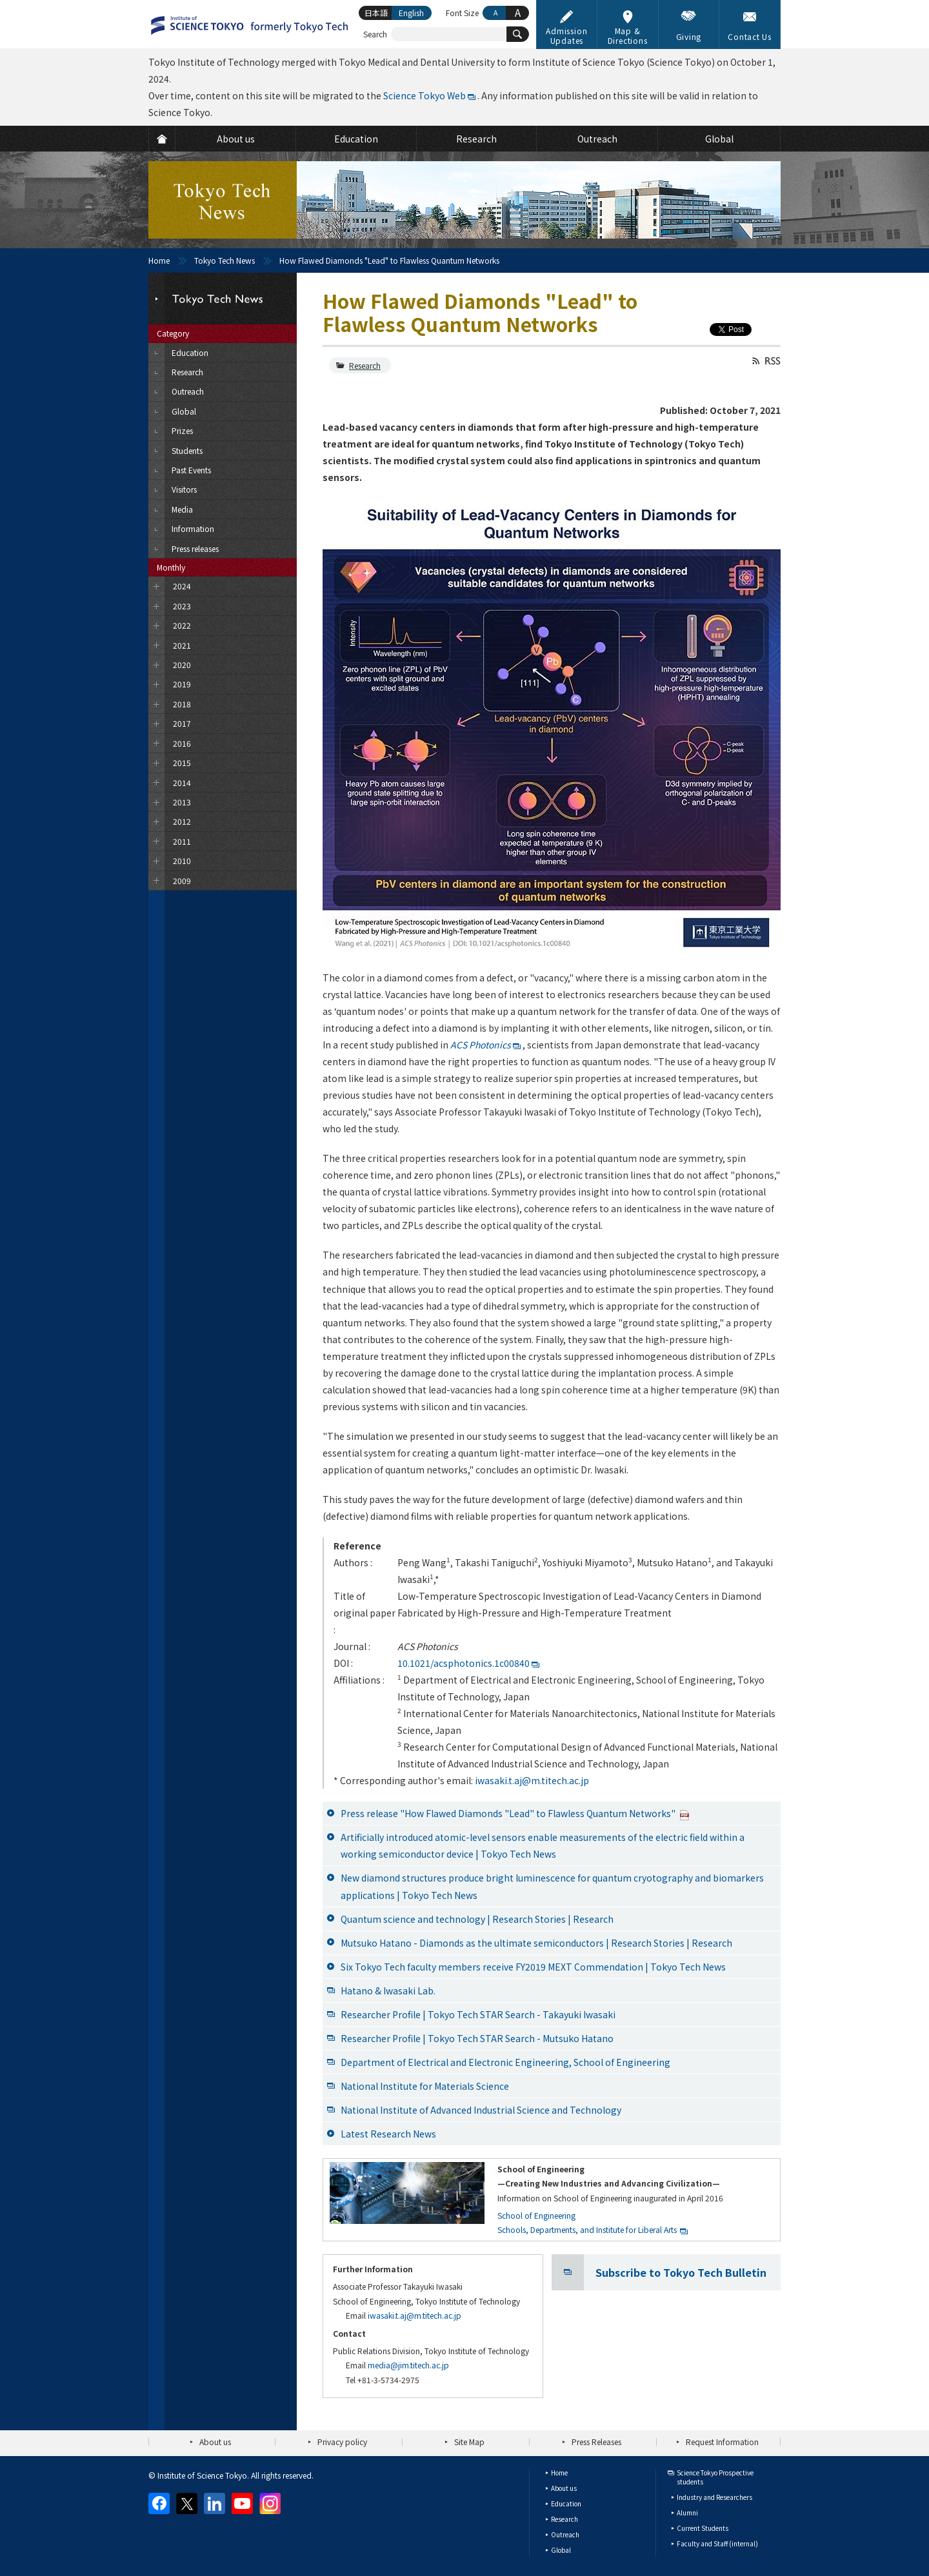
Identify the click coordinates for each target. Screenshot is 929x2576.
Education (566, 2503)
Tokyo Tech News (224, 260)
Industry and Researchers (714, 2497)
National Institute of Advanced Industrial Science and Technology (481, 2109)
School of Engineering (536, 2215)
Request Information (722, 2441)
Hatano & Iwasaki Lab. (388, 1990)
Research (365, 365)
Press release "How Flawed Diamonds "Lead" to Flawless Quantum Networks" (515, 1813)
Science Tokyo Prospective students (715, 2477)
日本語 (376, 12)
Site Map (469, 2441)
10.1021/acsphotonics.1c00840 (463, 1663)
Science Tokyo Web (424, 95)
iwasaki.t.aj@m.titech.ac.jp (532, 1780)
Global (561, 2550)
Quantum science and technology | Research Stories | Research (477, 1918)
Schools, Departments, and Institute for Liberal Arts (587, 2229)
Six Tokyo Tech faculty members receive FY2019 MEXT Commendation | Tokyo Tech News (533, 1966)
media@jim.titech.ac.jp (408, 2364)
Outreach (565, 2534)
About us (215, 2441)
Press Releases (596, 2441)
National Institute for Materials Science (425, 2085)
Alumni (687, 2512)
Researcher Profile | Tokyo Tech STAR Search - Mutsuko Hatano (477, 2038)
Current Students (702, 2528)
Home (159, 260)
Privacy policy (342, 2441)
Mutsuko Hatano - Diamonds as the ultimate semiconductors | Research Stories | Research (536, 1942)
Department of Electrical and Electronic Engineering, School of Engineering (505, 2062)
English (411, 12)
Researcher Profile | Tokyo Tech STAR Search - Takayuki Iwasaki (478, 2014)
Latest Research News (388, 2133)
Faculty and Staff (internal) (717, 2543)
